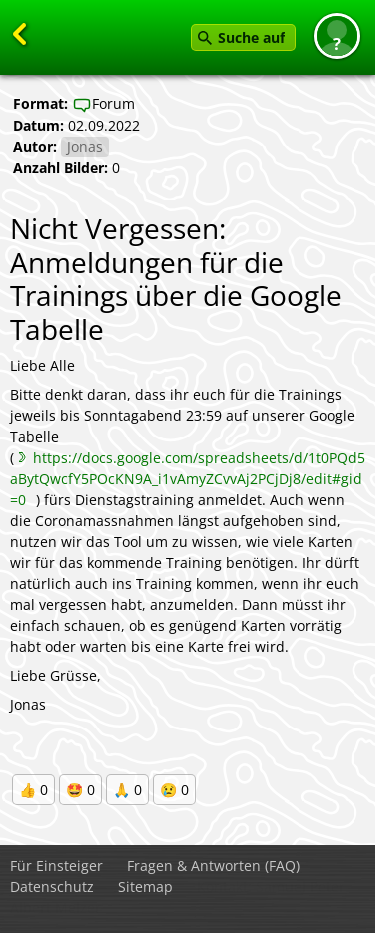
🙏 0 (127, 789)
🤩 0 (80, 789)
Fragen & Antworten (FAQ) (213, 865)
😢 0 (174, 789)
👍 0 (33, 789)
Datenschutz (52, 886)
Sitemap (145, 886)
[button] (337, 36)
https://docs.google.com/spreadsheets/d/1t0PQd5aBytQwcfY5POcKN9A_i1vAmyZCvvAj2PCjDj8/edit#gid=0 (187, 478)
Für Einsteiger (56, 865)
